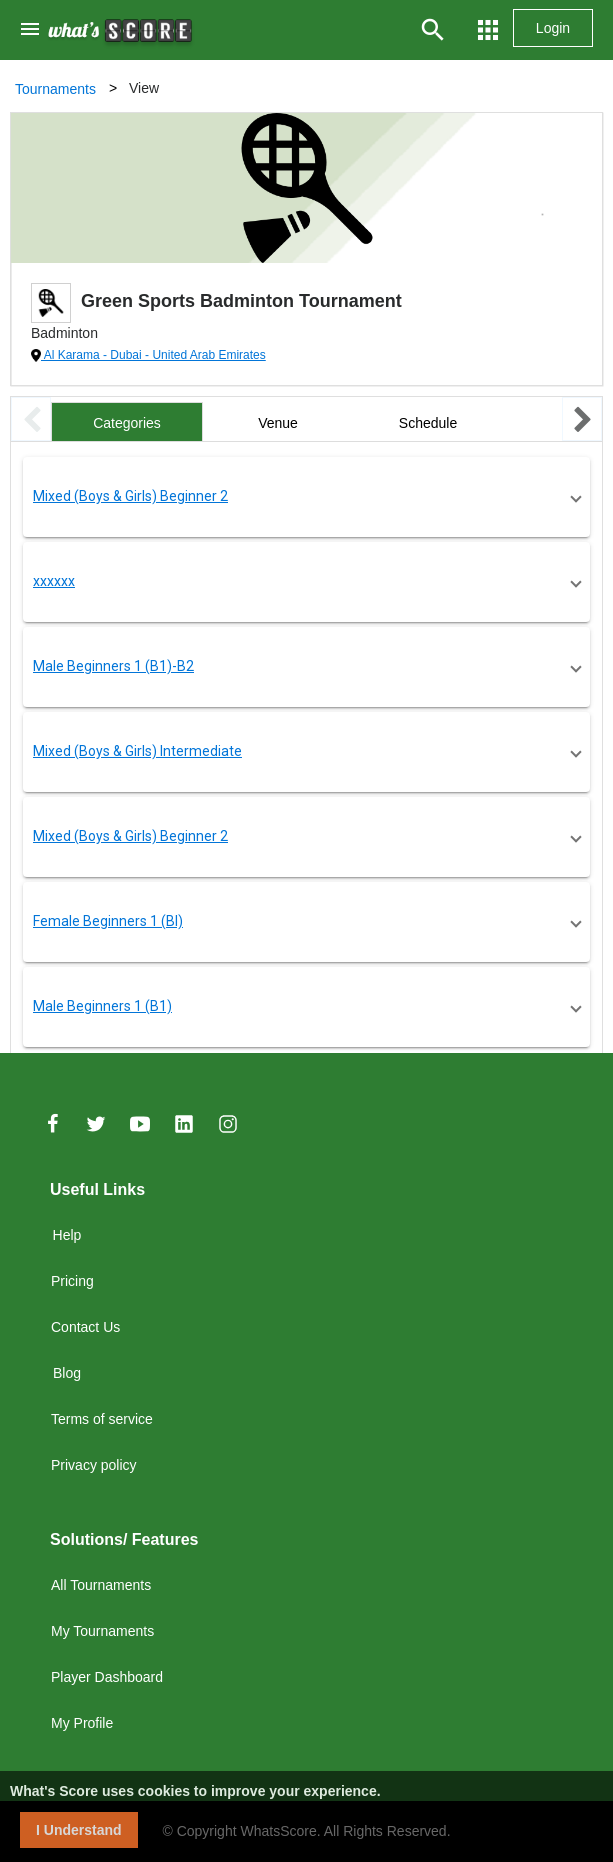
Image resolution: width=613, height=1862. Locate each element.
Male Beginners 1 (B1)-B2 (113, 666)
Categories (127, 423)
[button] (306, 497)
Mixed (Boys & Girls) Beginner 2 (130, 496)
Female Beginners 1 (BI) (108, 921)
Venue (278, 423)
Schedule (428, 423)
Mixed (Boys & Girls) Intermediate (137, 751)
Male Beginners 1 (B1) (102, 1006)
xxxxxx (54, 581)
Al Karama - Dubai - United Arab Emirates (153, 355)
